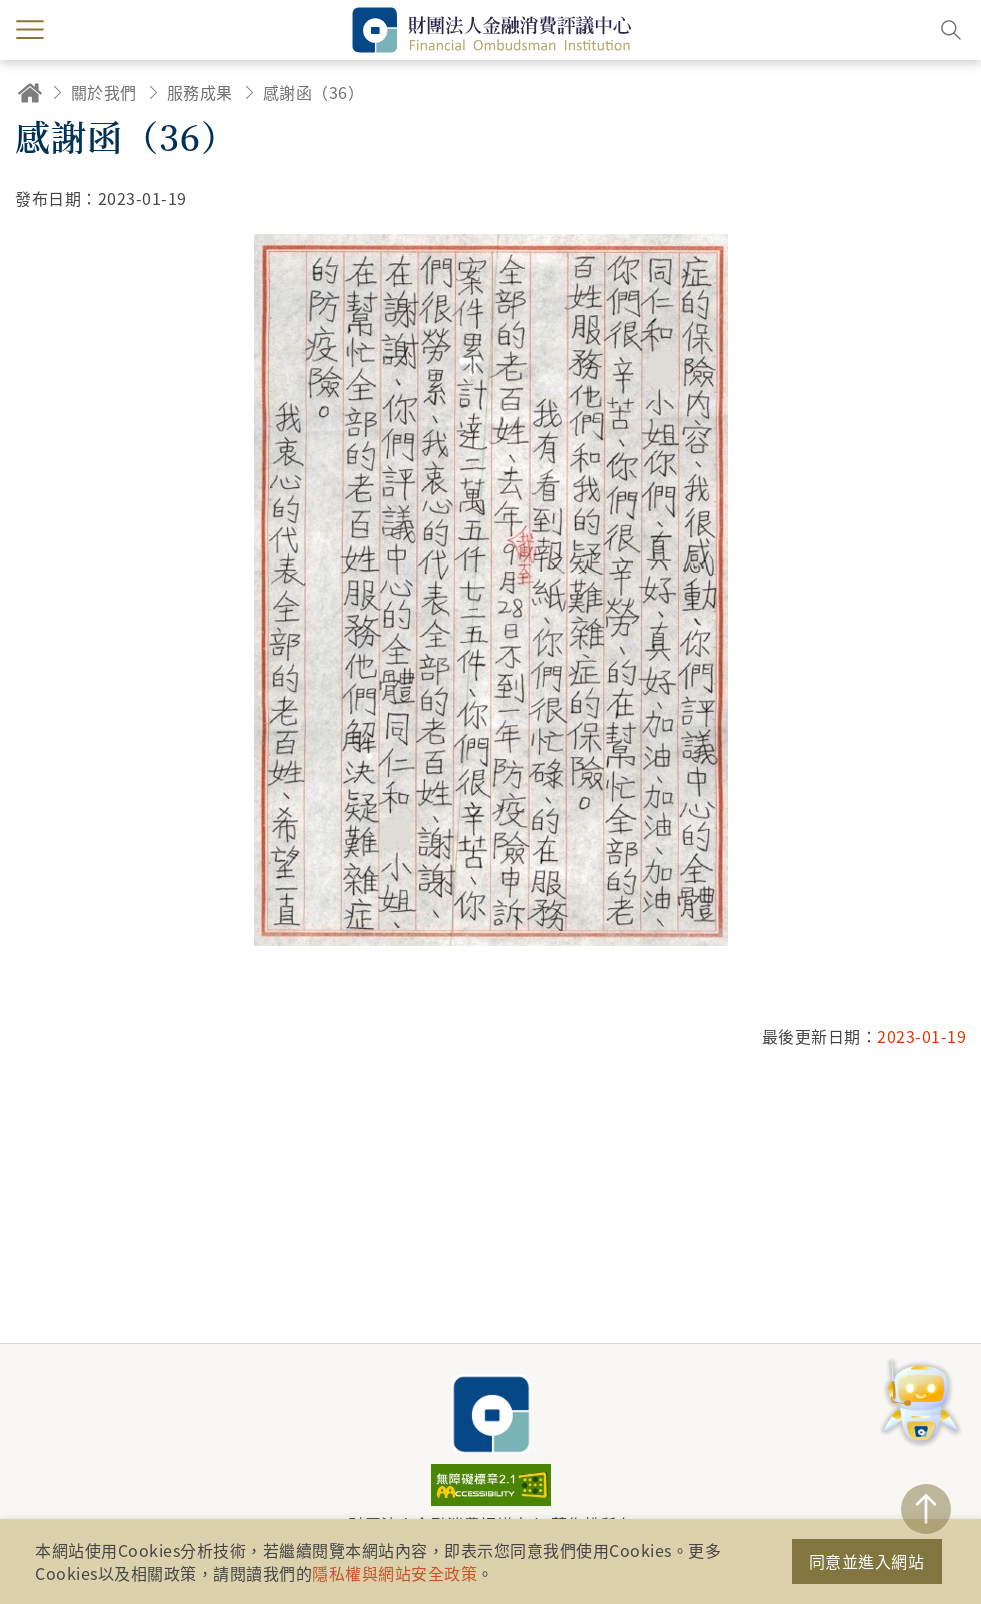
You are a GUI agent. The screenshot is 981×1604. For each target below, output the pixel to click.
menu (30, 30)
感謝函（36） (314, 92)
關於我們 (104, 92)
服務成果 (200, 92)
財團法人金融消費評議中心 (491, 1414)
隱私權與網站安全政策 (394, 1573)
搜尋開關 (951, 30)
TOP (926, 1509)
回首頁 (30, 92)
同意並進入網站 (867, 1561)
